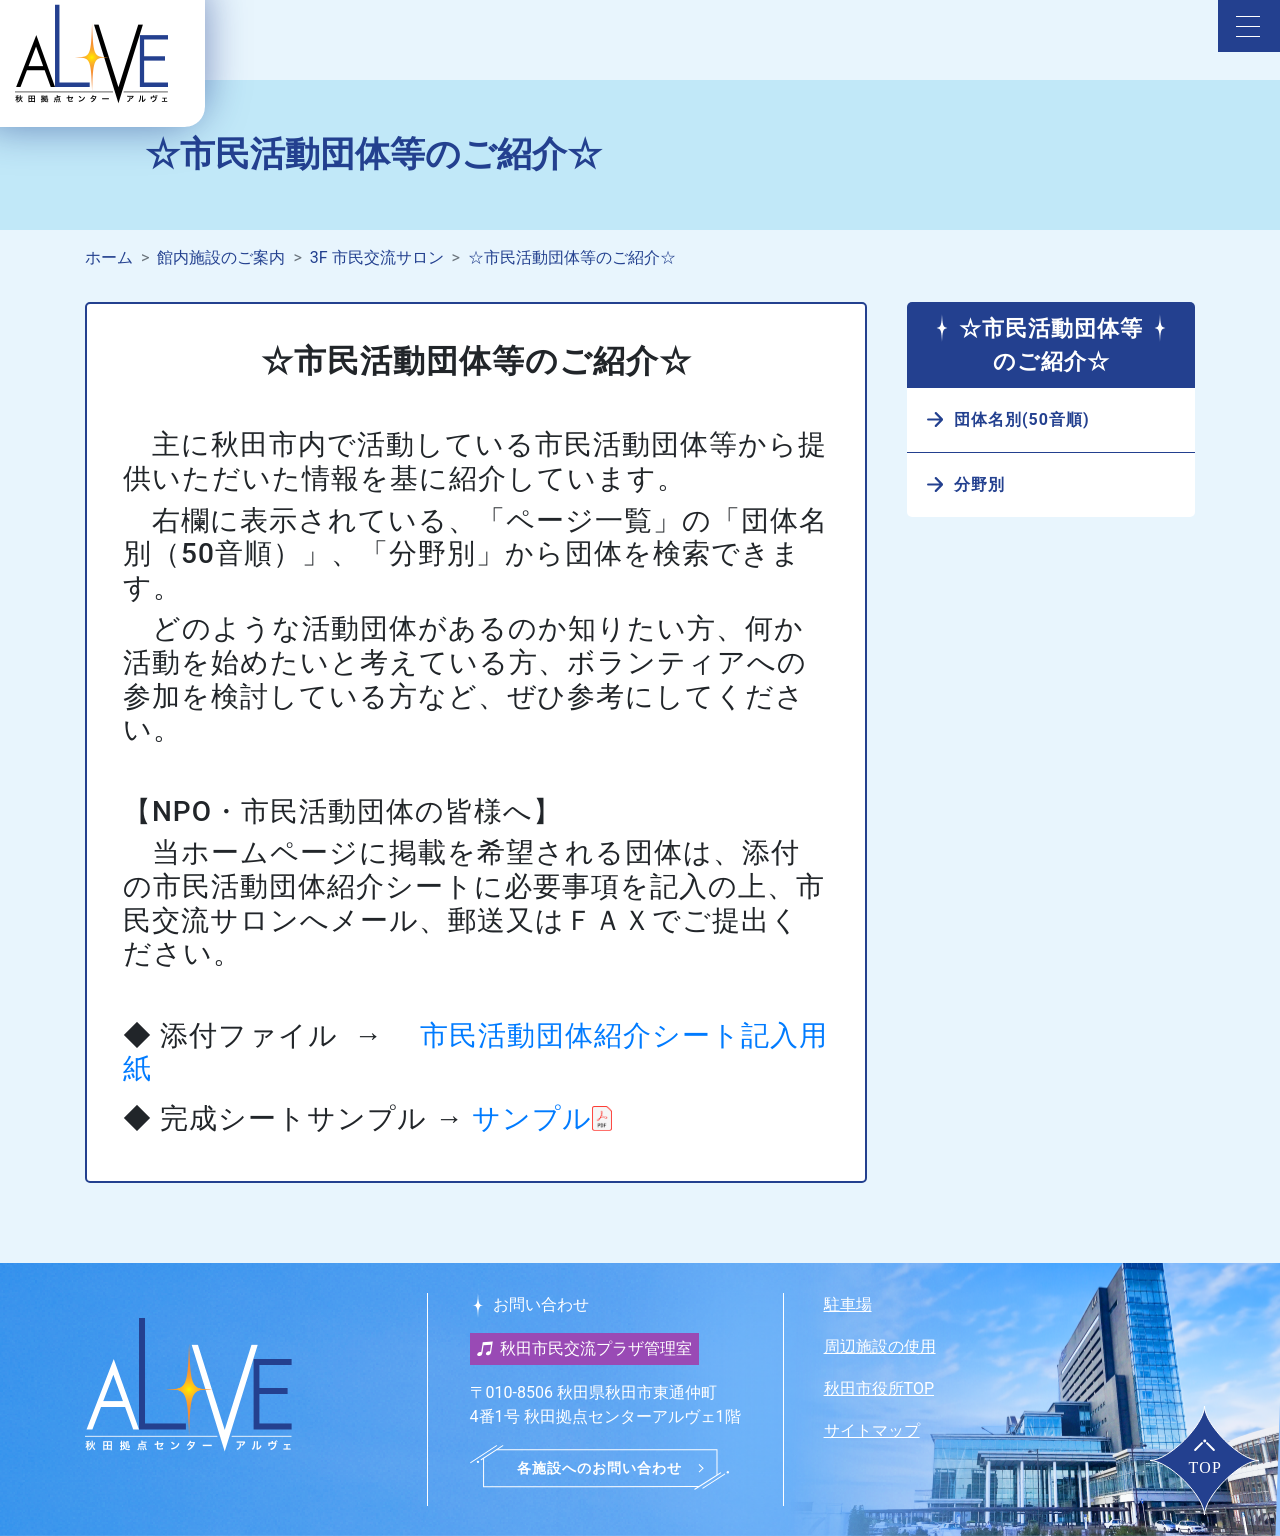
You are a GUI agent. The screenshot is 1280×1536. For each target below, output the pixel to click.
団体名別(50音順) (1022, 419)
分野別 (979, 484)
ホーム (109, 257)
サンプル (532, 1118)
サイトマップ (872, 1430)
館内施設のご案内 (221, 257)
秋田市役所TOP (879, 1388)
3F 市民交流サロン (377, 257)
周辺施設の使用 (880, 1346)
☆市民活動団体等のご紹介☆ (572, 257)
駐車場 (848, 1304)
